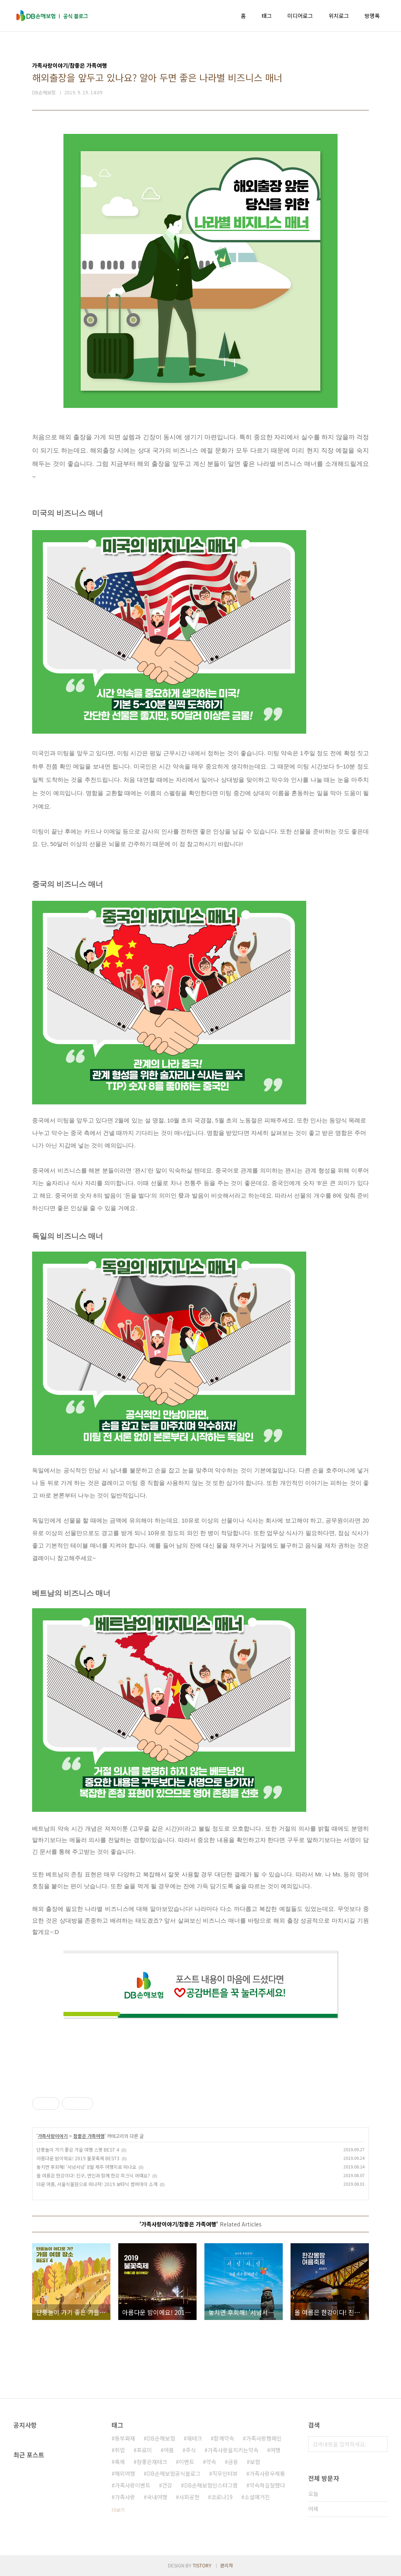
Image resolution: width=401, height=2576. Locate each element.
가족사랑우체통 (267, 2473)
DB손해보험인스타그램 (211, 2485)
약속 (211, 2462)
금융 (233, 2462)
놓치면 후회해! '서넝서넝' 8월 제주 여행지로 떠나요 (86, 2166)
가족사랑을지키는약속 (233, 2450)
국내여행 (157, 2497)
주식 (191, 2450)
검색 (379, 2444)
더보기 (118, 2509)
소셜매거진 (257, 2497)
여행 (275, 2450)
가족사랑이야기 (53, 2135)
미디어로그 (300, 16)
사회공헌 (189, 2497)
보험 (255, 2462)
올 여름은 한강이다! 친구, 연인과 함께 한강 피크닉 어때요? (93, 2175)
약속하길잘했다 (267, 2485)
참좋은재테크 (152, 2462)
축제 (120, 2462)
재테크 (194, 2438)
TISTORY (202, 2565)
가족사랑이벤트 (132, 2485)
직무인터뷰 (225, 2473)
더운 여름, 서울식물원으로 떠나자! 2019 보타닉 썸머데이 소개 (96, 2184)
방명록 (372, 16)
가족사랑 (125, 2497)
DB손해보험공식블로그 (173, 2473)
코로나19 (222, 2497)
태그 (267, 16)
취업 (120, 2450)
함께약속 (224, 2438)
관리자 (226, 2565)
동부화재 (125, 2438)
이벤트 (186, 2462)
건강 (167, 2485)
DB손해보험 (161, 2438)
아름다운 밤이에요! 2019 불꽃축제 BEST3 (77, 2158)
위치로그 (339, 16)
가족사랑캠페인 (264, 2438)
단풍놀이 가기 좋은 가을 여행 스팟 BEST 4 (77, 2149)
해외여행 (125, 2473)
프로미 (144, 2450)
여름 (169, 2450)
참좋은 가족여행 (89, 2135)
